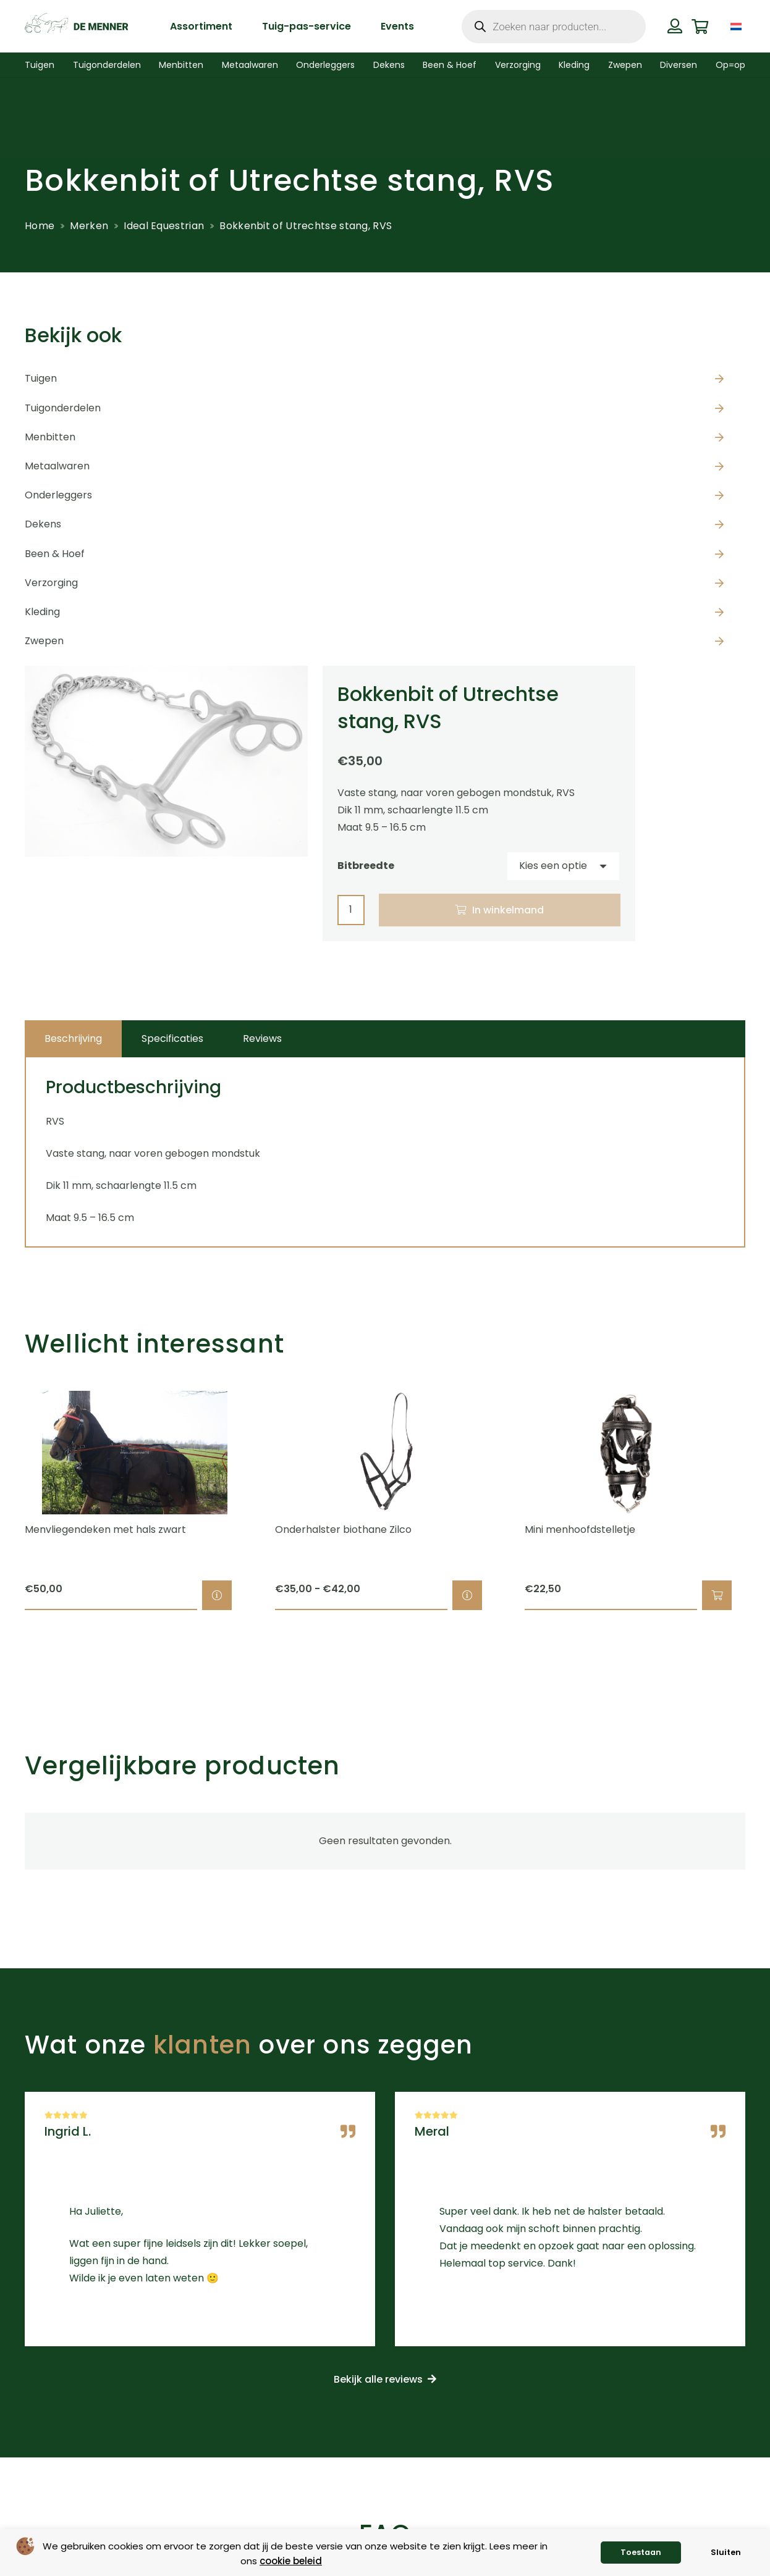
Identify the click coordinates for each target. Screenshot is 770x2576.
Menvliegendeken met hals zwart (105, 1529)
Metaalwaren (57, 466)
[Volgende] (766, 1501)
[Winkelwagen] (699, 26)
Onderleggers (58, 495)
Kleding (42, 612)
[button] (717, 1595)
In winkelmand (508, 910)
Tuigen (41, 378)
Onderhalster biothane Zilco (343, 1529)
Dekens (43, 524)
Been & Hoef (55, 554)
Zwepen (44, 641)
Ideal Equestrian (164, 226)
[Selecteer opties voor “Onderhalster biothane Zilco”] (467, 1595)
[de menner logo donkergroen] (76, 26)
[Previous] (3, 1501)
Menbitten (50, 437)
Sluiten (726, 2552)
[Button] (675, 26)
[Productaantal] (351, 910)
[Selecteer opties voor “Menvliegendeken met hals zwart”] (217, 1595)
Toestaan (640, 2552)
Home (39, 226)
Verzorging (51, 583)
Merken (89, 226)
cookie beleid (291, 2560)
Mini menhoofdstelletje (580, 1529)
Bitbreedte (365, 865)
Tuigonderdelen (63, 408)
